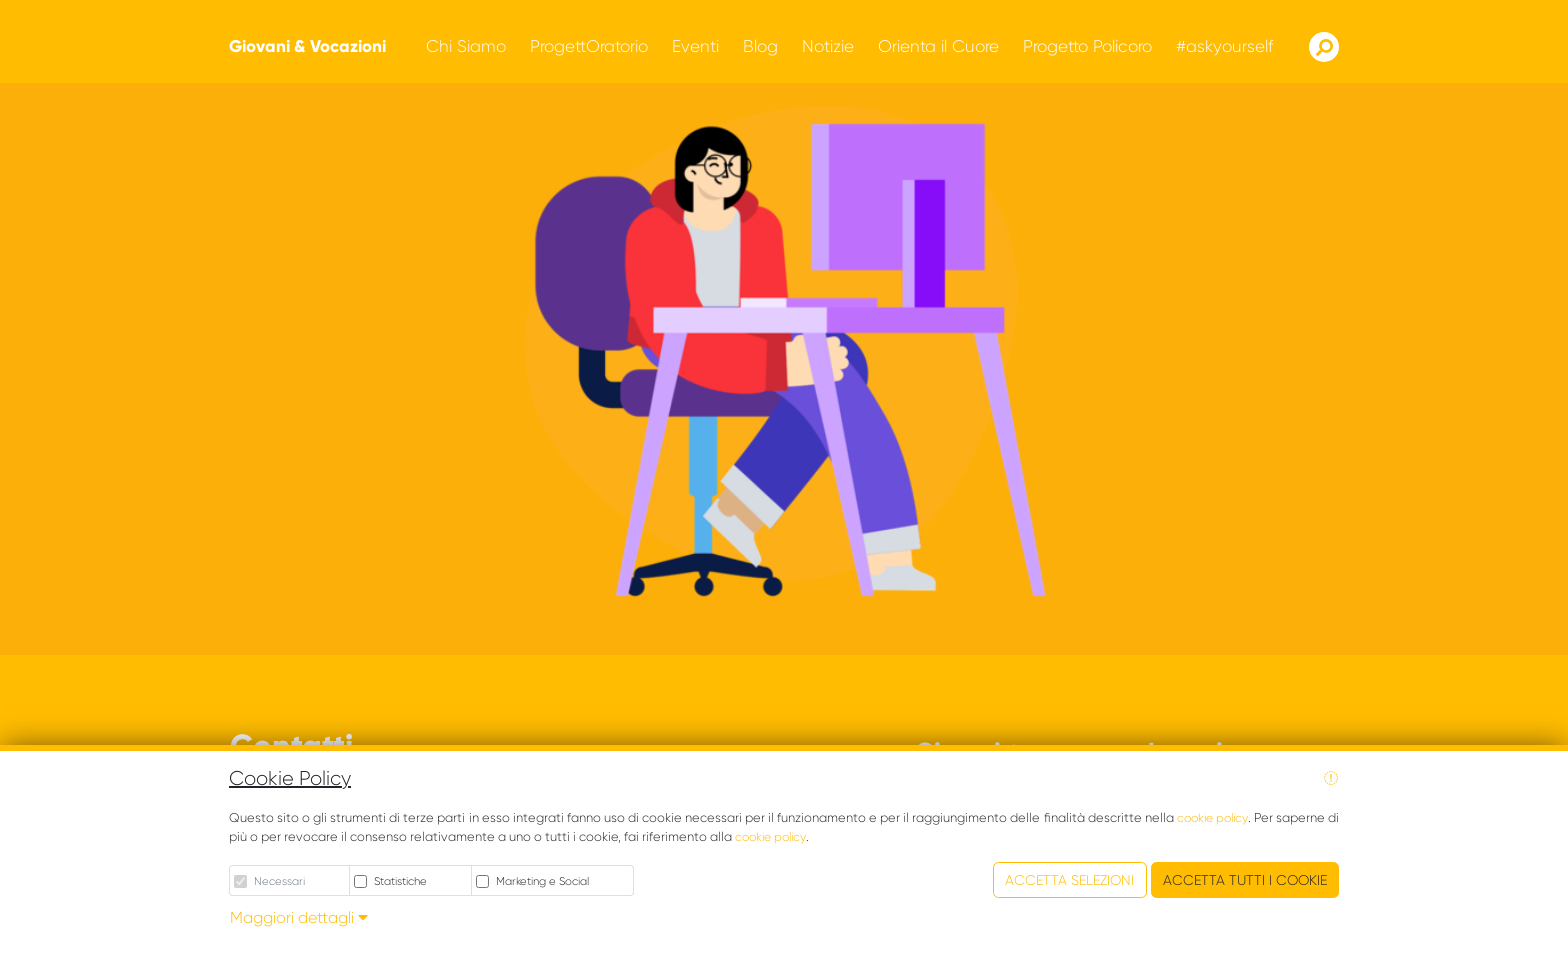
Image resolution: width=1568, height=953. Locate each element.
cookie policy (1212, 818)
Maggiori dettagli (299, 917)
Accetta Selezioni (1069, 880)
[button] (466, 46)
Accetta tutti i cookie (1245, 880)
